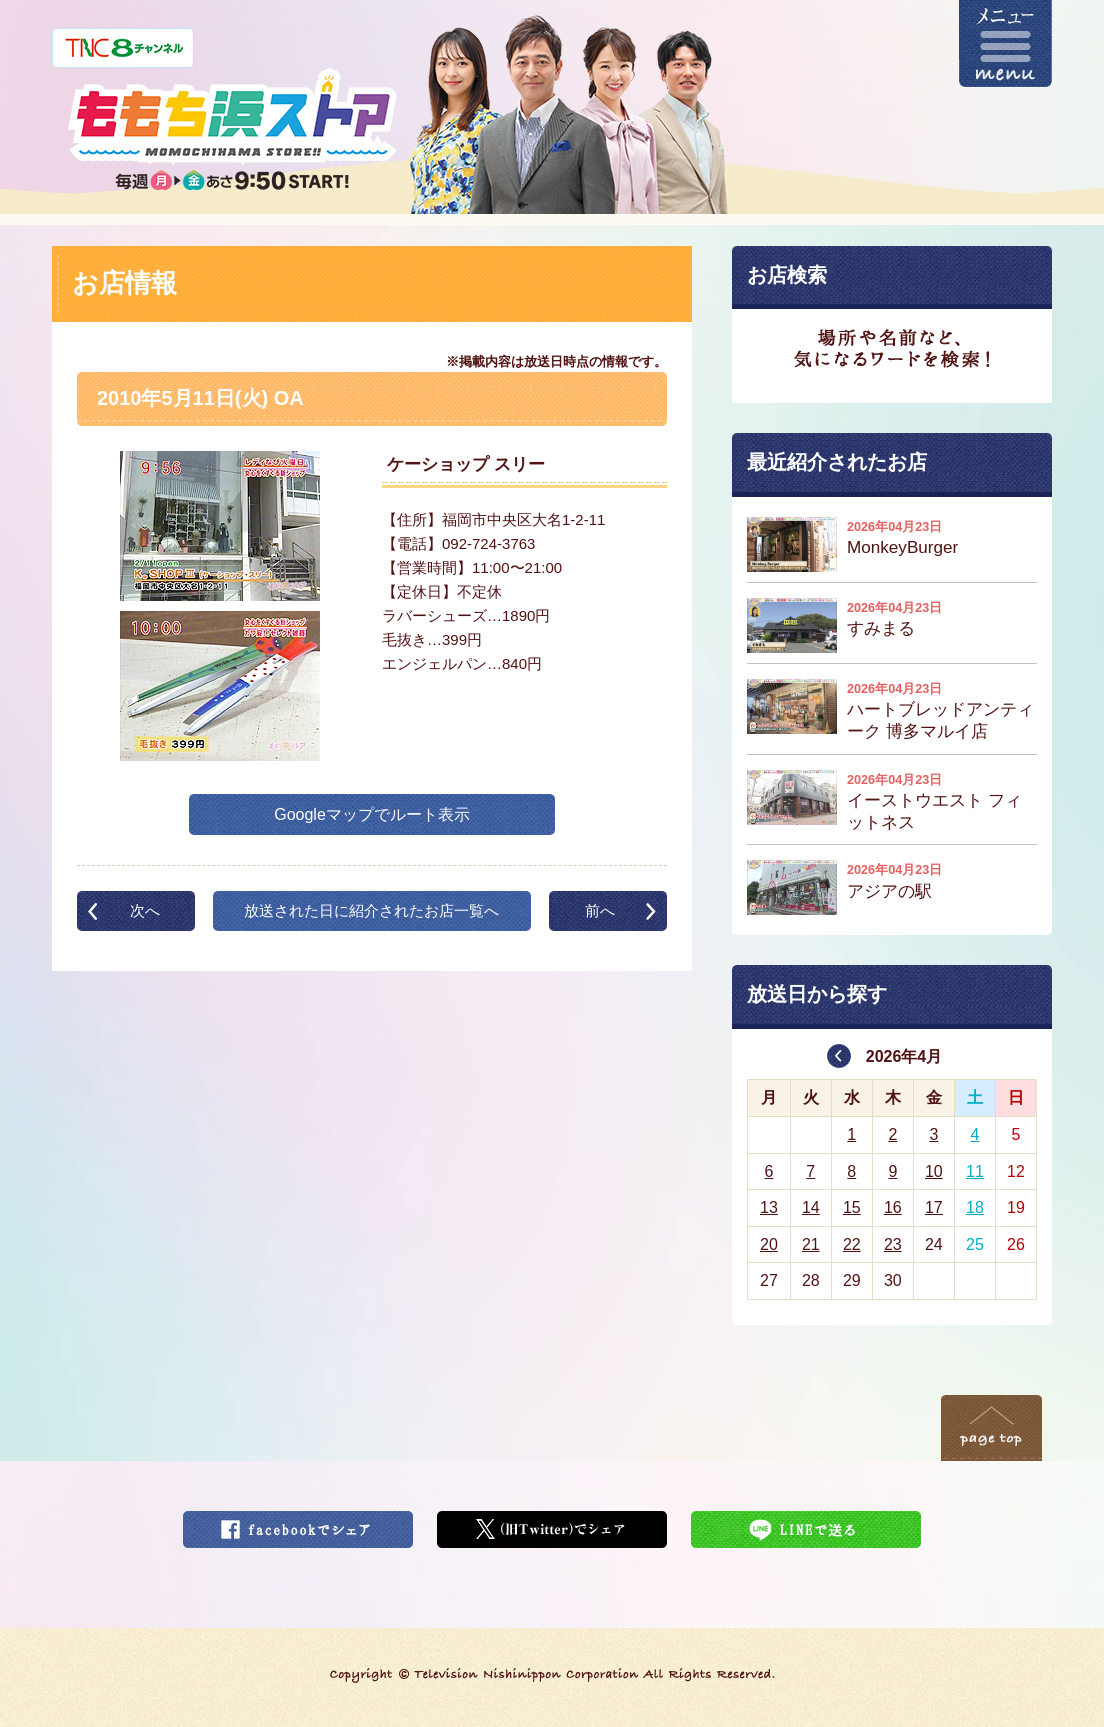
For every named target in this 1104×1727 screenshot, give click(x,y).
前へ (600, 910)
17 (934, 1207)
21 (811, 1244)
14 (811, 1207)
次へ (145, 910)
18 (975, 1207)
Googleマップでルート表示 (372, 814)
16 (893, 1207)
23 (893, 1244)
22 (852, 1244)
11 (975, 1171)
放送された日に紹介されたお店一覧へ (371, 910)
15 (852, 1207)
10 (934, 1171)
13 (769, 1207)
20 (769, 1244)
